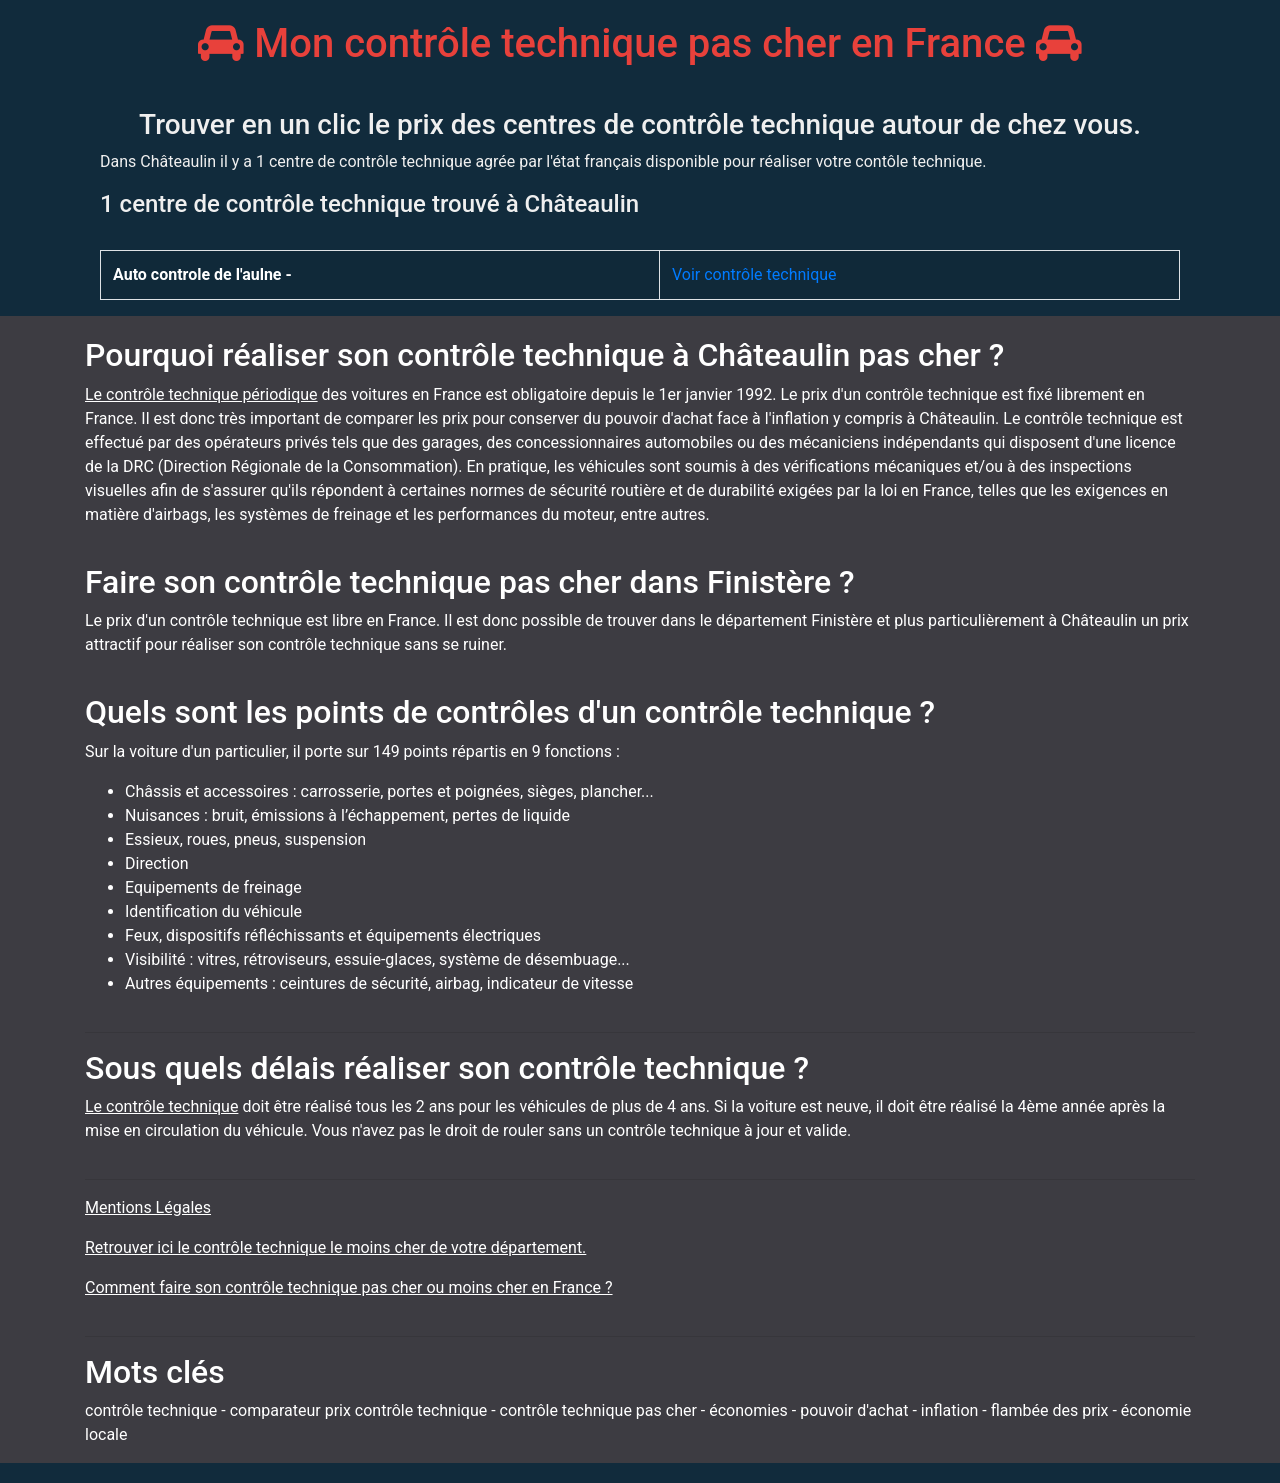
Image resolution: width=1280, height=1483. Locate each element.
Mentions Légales (148, 1207)
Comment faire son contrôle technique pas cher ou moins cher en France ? (349, 1287)
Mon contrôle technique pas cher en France (639, 43)
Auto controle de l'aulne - (202, 274)
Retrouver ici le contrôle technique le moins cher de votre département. (335, 1247)
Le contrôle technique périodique (201, 394)
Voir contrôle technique (754, 274)
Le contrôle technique (161, 1106)
